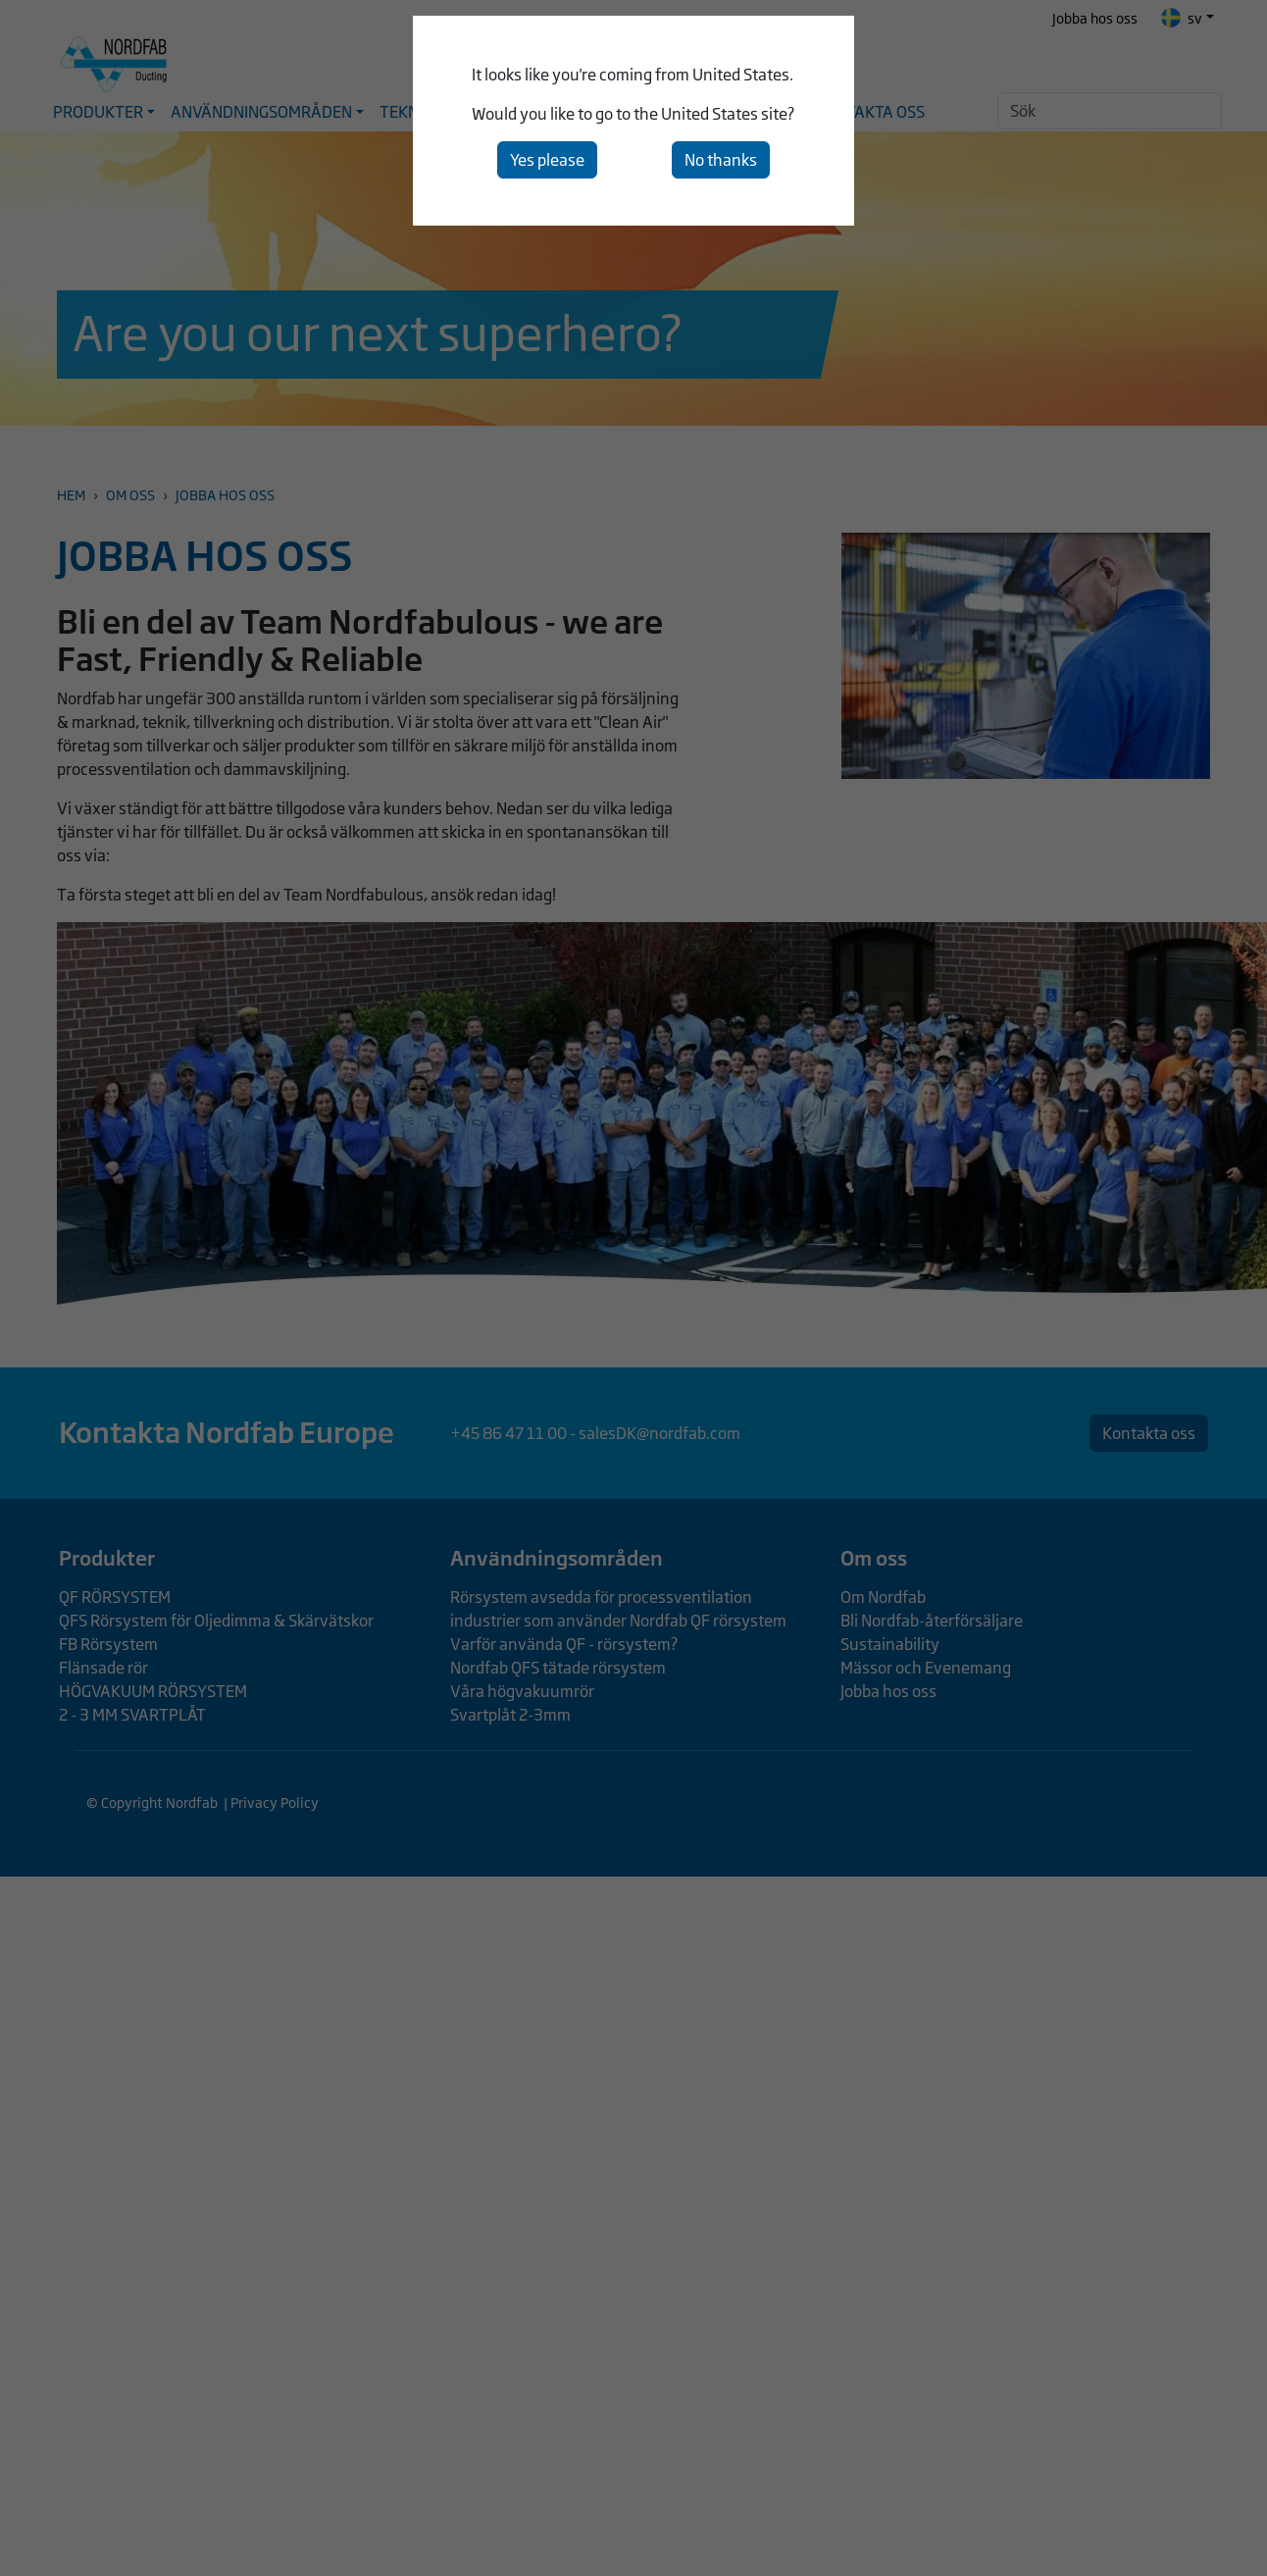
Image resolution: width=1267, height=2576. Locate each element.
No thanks (720, 160)
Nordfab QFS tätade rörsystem (558, 1667)
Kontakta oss (870, 112)
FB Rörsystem (108, 1644)
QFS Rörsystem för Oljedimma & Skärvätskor (216, 1620)
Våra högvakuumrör (522, 1691)
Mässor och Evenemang (925, 1667)
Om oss (130, 495)
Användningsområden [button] (261, 112)
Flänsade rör (103, 1667)
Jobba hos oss (1095, 18)
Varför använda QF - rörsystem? (564, 1644)
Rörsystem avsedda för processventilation (601, 1597)
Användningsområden (556, 1558)
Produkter (107, 1558)
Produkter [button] (98, 112)
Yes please (547, 160)
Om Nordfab (883, 1597)
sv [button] (1181, 17)
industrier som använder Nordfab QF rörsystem (618, 1620)
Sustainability (889, 1644)
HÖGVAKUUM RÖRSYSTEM (153, 1691)
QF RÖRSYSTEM (115, 1597)
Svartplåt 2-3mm (510, 1715)
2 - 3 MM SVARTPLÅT (132, 1715)
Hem (71, 495)
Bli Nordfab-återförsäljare (931, 1620)
